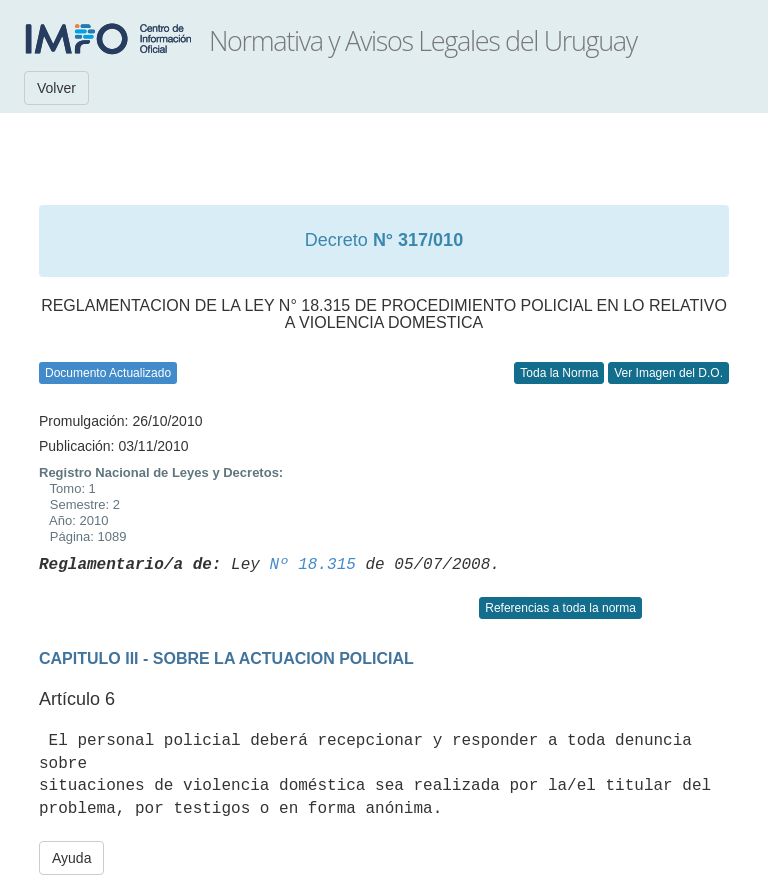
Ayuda (71, 858)
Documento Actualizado (108, 373)
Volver (56, 88)
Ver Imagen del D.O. (668, 373)
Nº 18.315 (312, 565)
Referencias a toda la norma (560, 608)
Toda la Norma (559, 373)
